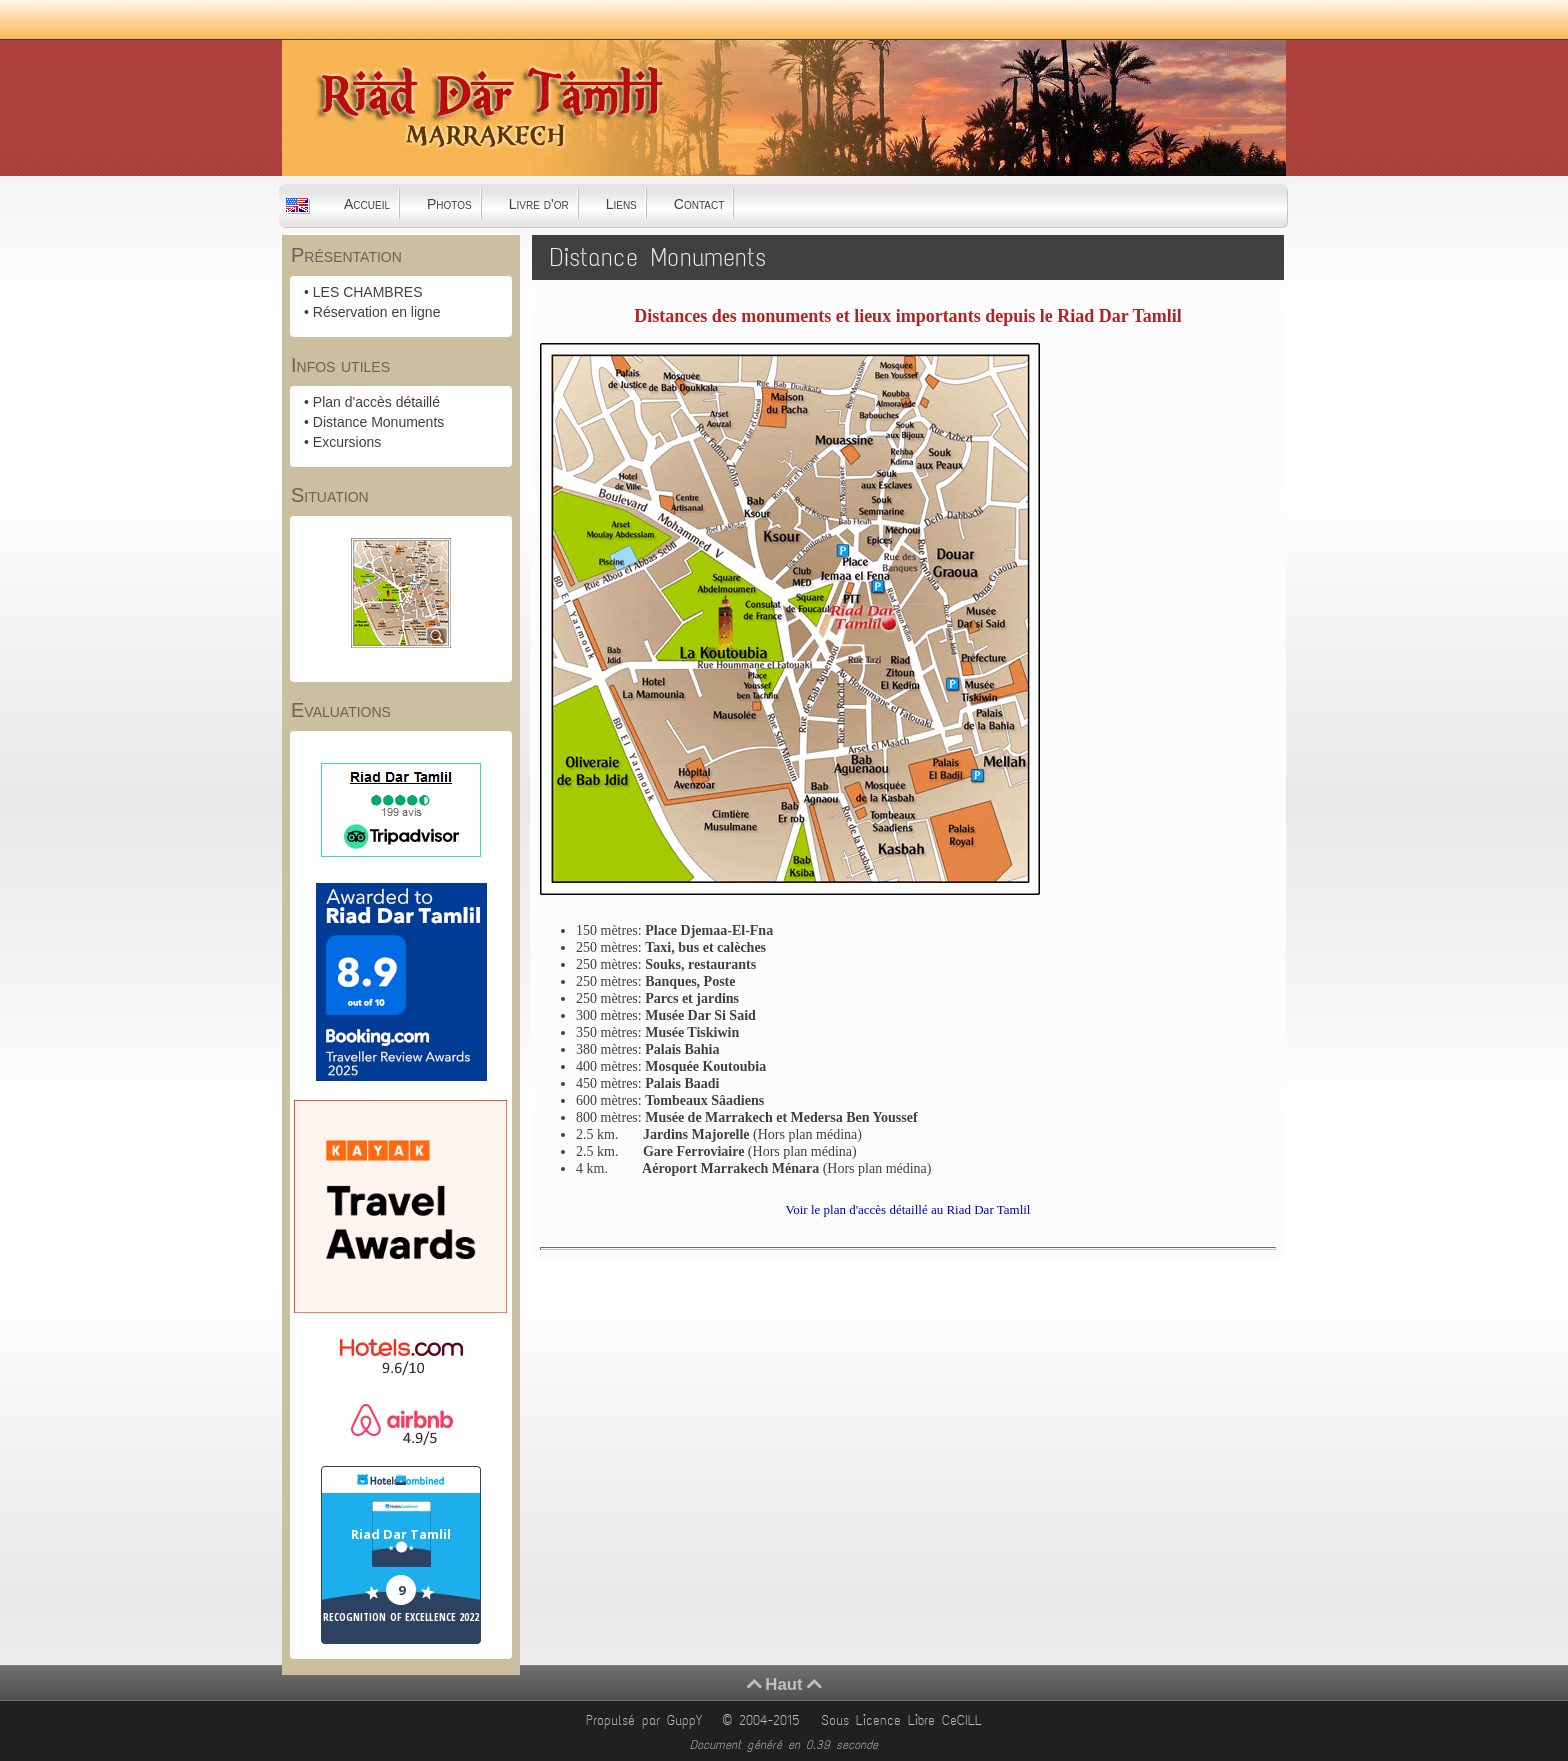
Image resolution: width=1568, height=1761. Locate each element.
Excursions (347, 442)
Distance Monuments (379, 422)
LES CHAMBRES (368, 292)
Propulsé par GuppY (647, 1720)
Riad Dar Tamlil (401, 1534)
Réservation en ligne (377, 312)
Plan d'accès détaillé (376, 402)
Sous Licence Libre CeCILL (905, 1720)
